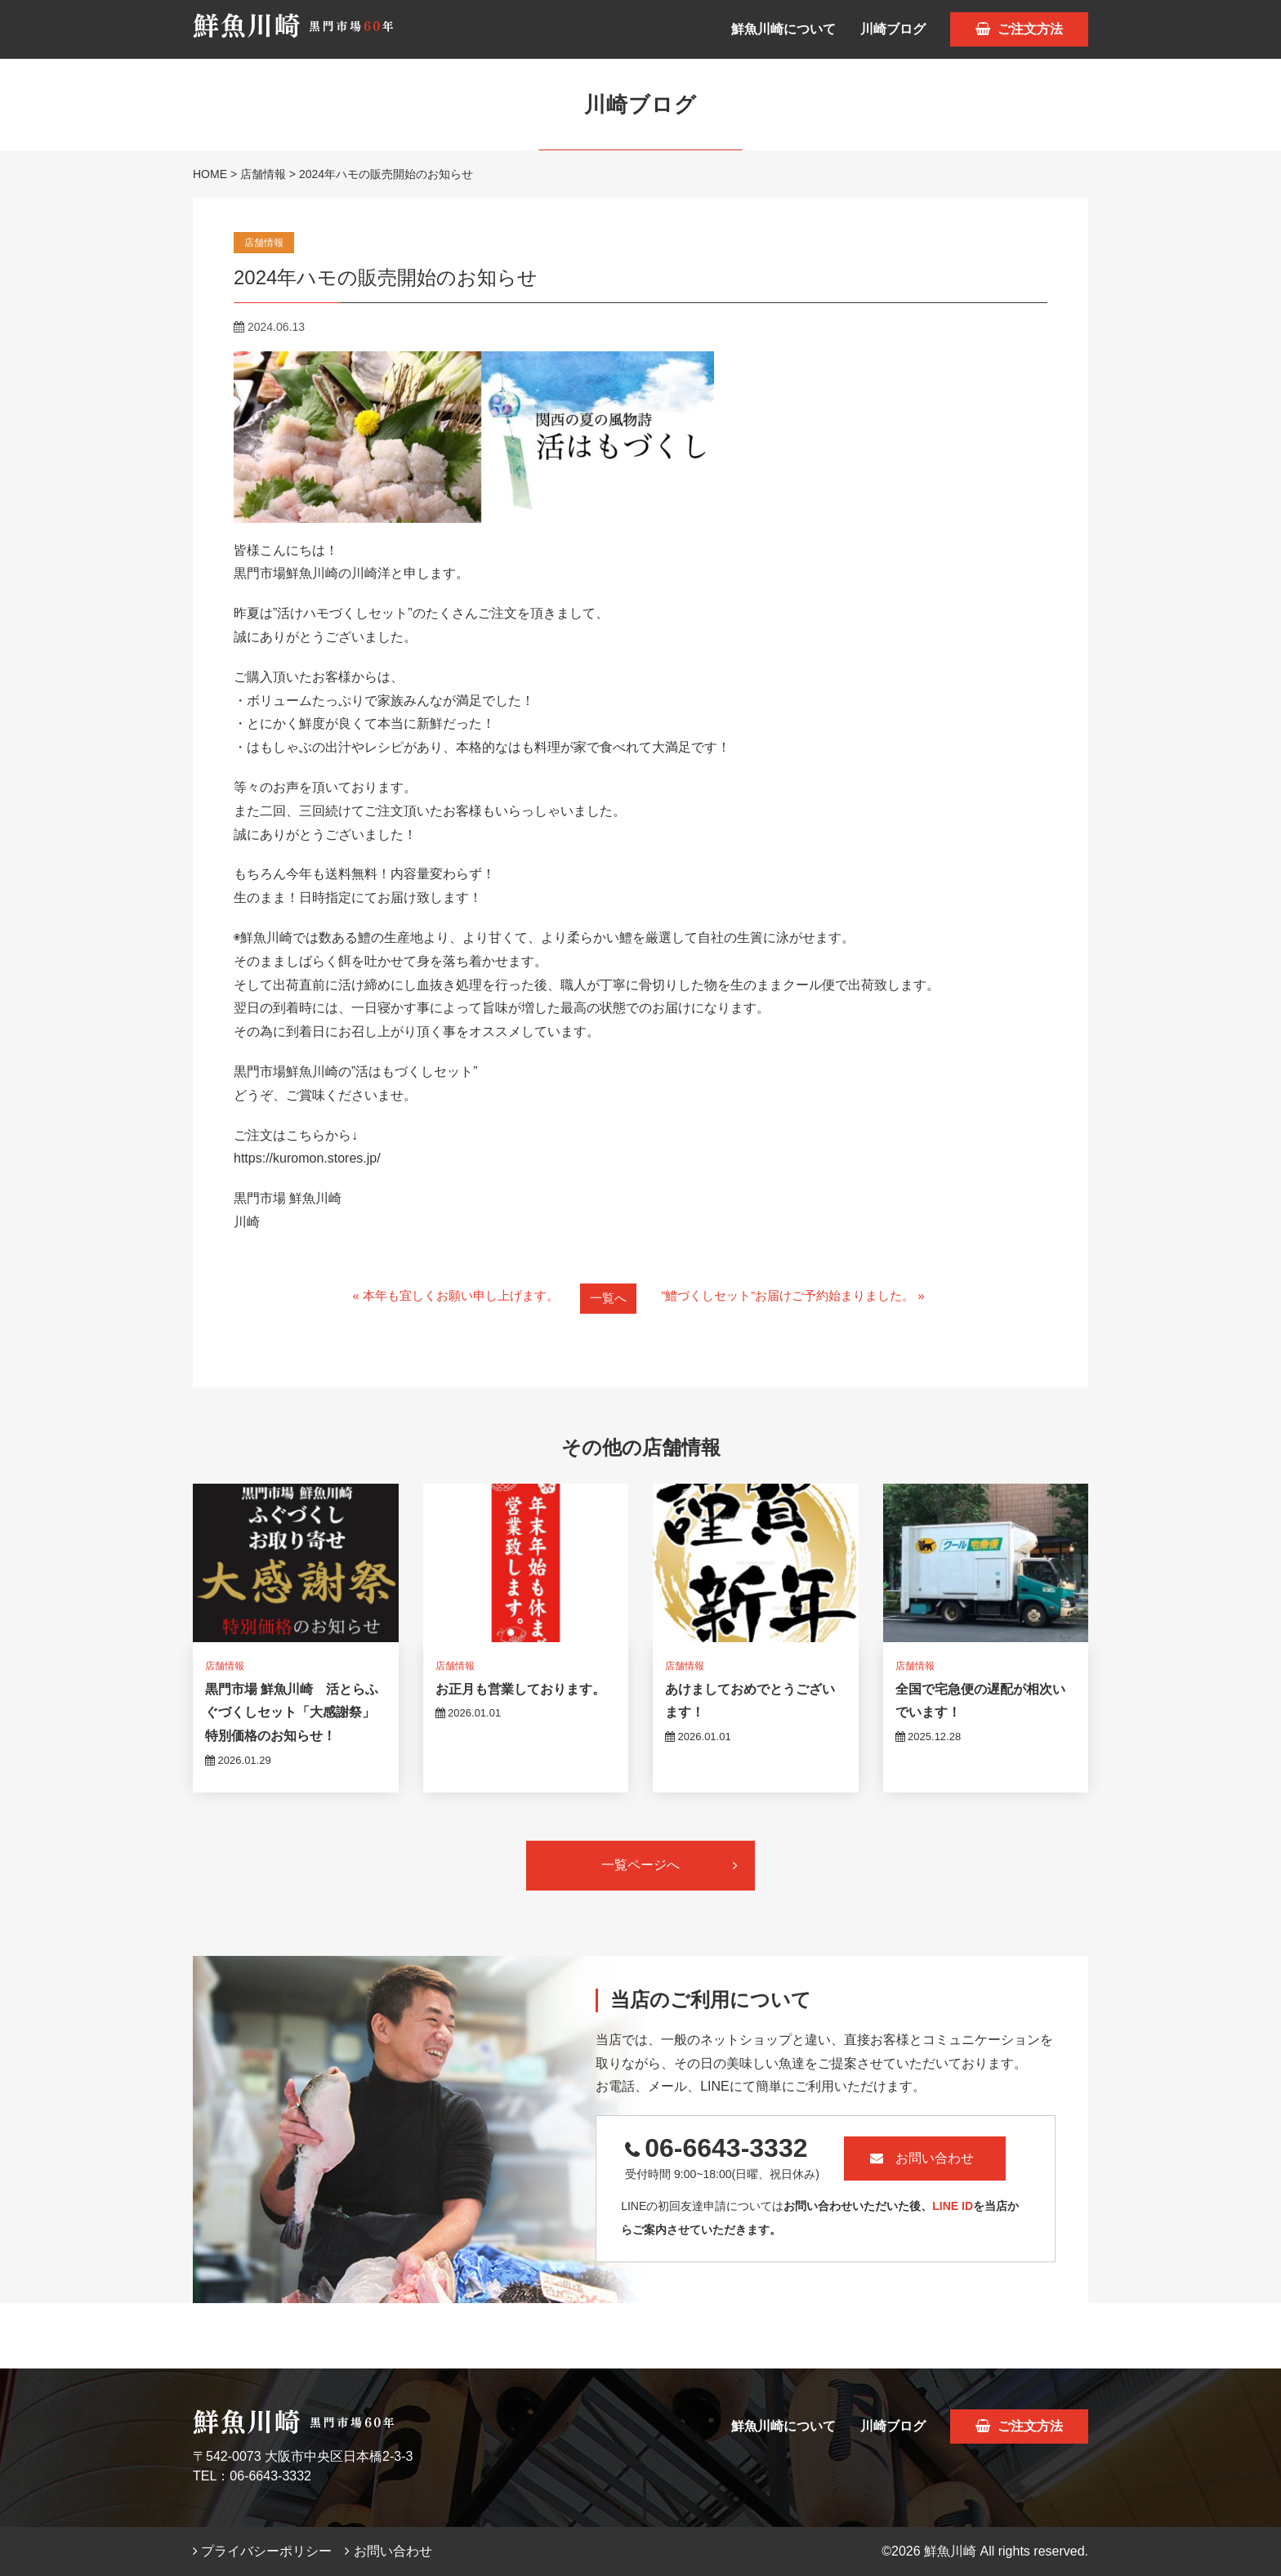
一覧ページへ (669, 1865)
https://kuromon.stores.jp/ (307, 1158)
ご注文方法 (1019, 29)
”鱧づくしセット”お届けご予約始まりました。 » (800, 1297)
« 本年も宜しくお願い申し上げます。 (446, 1297)
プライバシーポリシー (262, 2551)
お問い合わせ (950, 2158)
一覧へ (606, 1298)
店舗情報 (263, 174)
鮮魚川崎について (783, 29)
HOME (210, 174)
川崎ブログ (893, 29)
